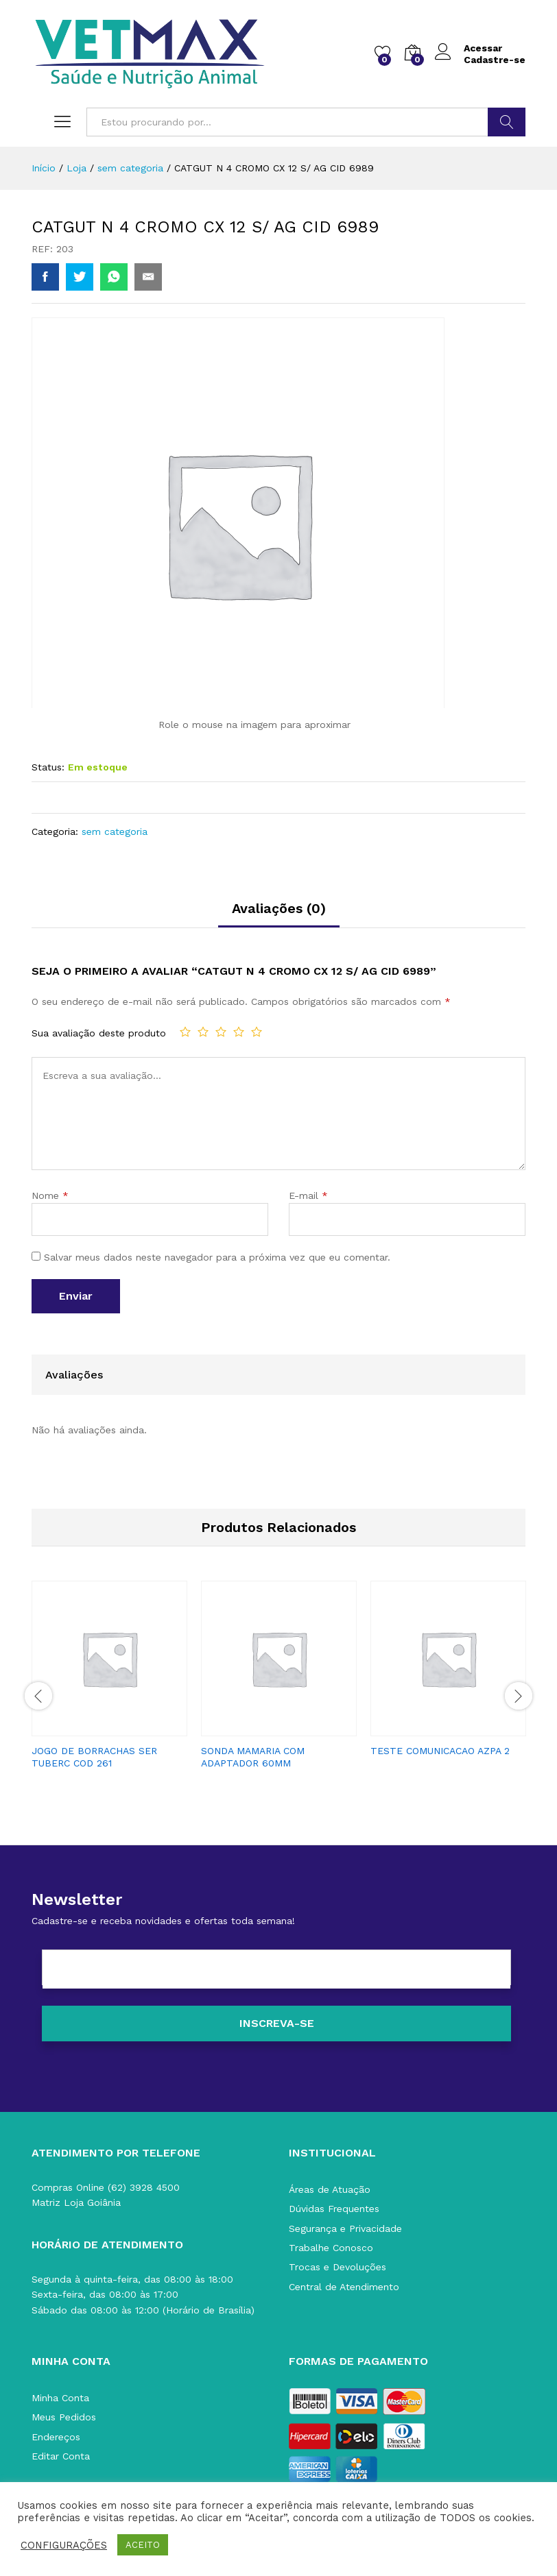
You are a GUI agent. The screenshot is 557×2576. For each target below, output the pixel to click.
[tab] (279, 914)
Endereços (56, 2436)
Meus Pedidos (64, 2416)
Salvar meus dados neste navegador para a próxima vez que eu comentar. (217, 1257)
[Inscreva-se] (276, 2023)
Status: (48, 767)
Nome (50, 1195)
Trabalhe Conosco (331, 2247)
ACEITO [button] (143, 2545)
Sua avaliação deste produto (99, 1033)
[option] (109, 1687)
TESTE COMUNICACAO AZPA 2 (440, 1750)
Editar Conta (61, 2456)
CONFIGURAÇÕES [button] (64, 2545)
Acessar (468, 48)
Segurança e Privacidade (345, 2228)
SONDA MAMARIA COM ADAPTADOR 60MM (253, 1757)
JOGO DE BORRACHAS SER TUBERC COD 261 (94, 1757)
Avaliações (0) (279, 908)
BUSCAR (506, 122)
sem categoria (114, 831)
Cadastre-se (494, 59)
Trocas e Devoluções (337, 2266)
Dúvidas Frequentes (334, 2208)
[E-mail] (276, 1969)
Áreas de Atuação (329, 2189)
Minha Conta (60, 2397)
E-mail (308, 1195)
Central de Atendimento (344, 2286)
